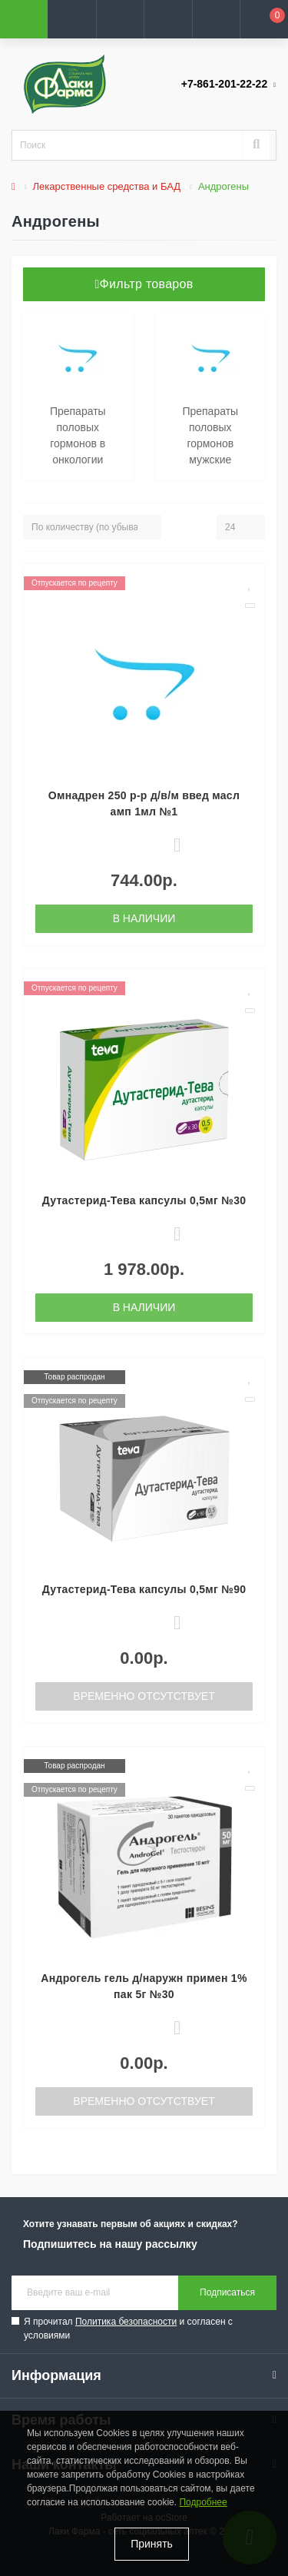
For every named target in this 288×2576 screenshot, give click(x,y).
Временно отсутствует (143, 1696)
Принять (152, 2544)
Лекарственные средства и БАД (107, 186)
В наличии (144, 918)
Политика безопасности (126, 2321)
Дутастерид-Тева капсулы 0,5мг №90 (144, 1589)
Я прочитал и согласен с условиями (128, 2328)
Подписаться (227, 2292)
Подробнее (203, 2502)
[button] (120, 19)
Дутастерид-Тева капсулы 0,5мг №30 (144, 1200)
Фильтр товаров (143, 283)
